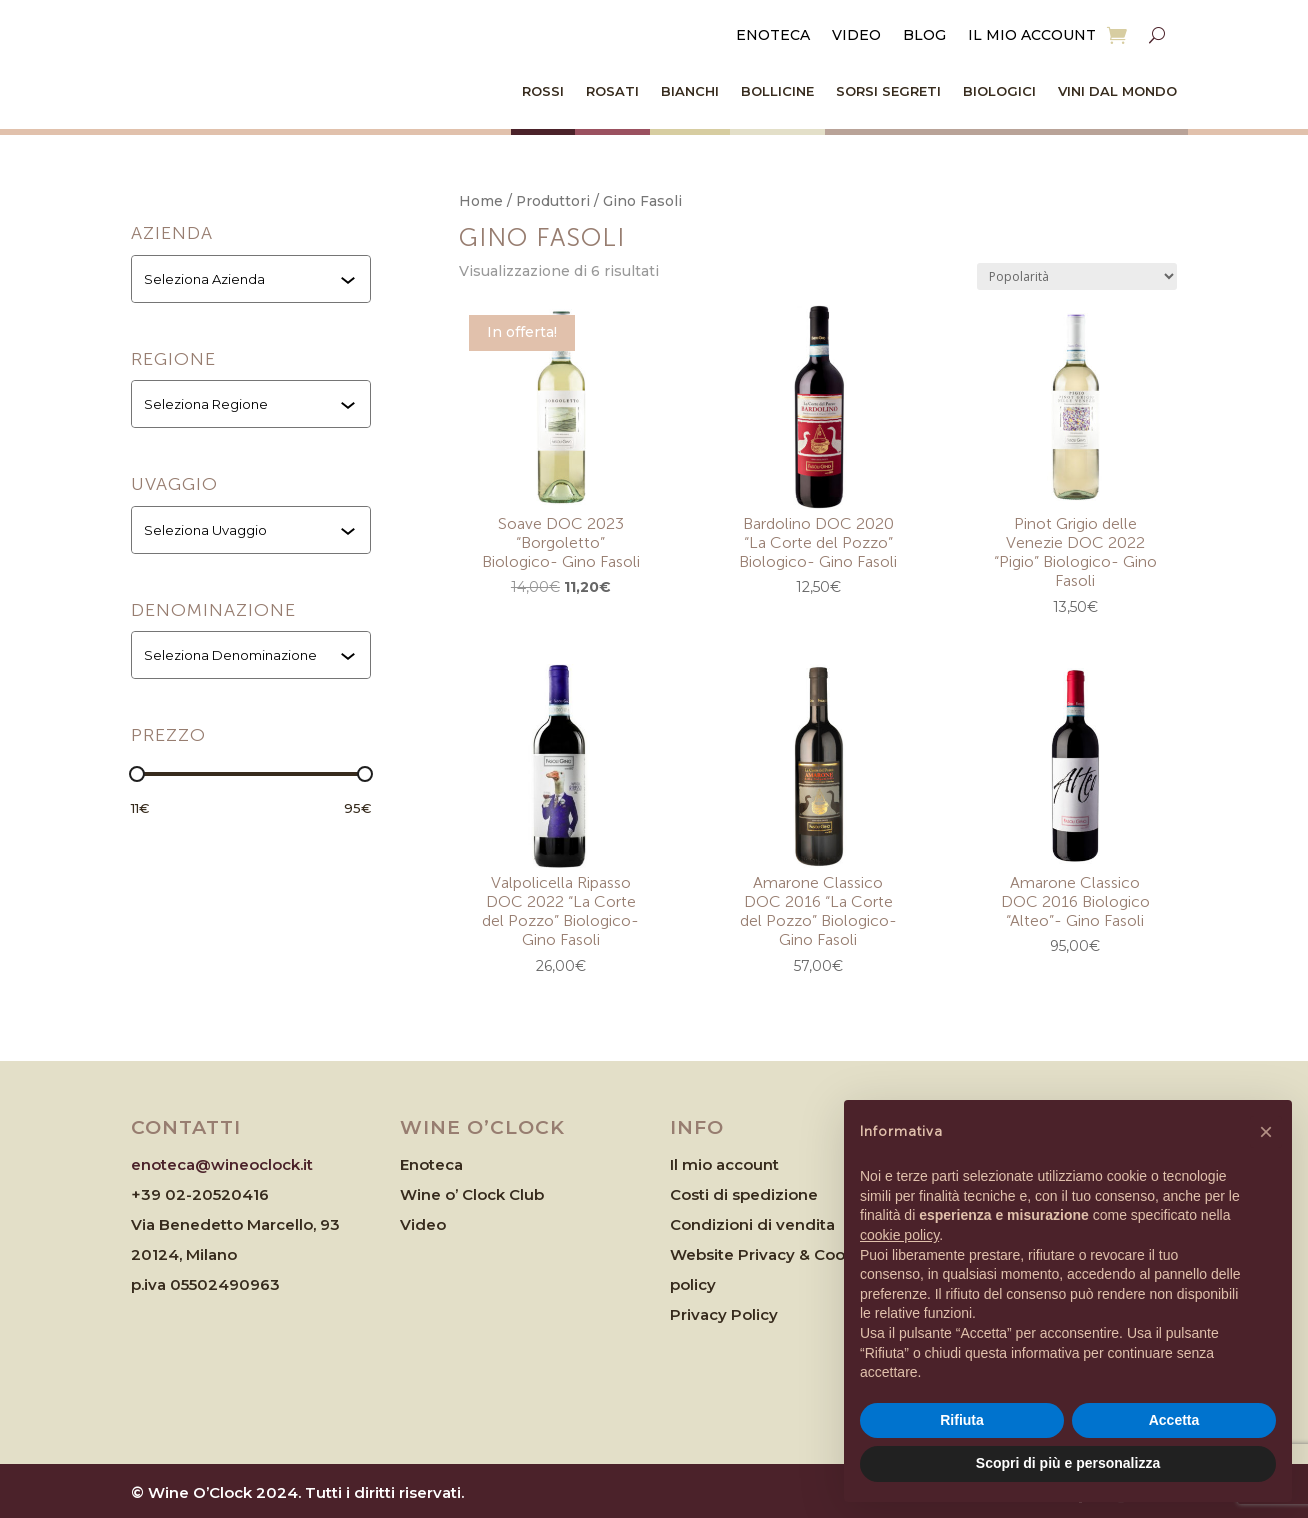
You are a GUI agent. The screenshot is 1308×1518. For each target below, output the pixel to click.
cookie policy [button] (899, 1235)
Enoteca (773, 36)
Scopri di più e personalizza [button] (1068, 1463)
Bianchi (690, 91)
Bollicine (777, 91)
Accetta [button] (1174, 1420)
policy (693, 1284)
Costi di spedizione (744, 1194)
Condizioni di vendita (752, 1224)
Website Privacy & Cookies (773, 1254)
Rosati (612, 91)
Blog (924, 36)
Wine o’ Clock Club (472, 1194)
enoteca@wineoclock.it (222, 1164)
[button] (1266, 1132)
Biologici (999, 91)
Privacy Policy (724, 1314)
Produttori (553, 201)
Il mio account (1032, 36)
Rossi (543, 91)
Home (481, 201)
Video (856, 36)
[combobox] (253, 279)
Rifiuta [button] (962, 1420)
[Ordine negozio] (1077, 276)
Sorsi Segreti (888, 91)
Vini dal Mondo (1117, 91)
